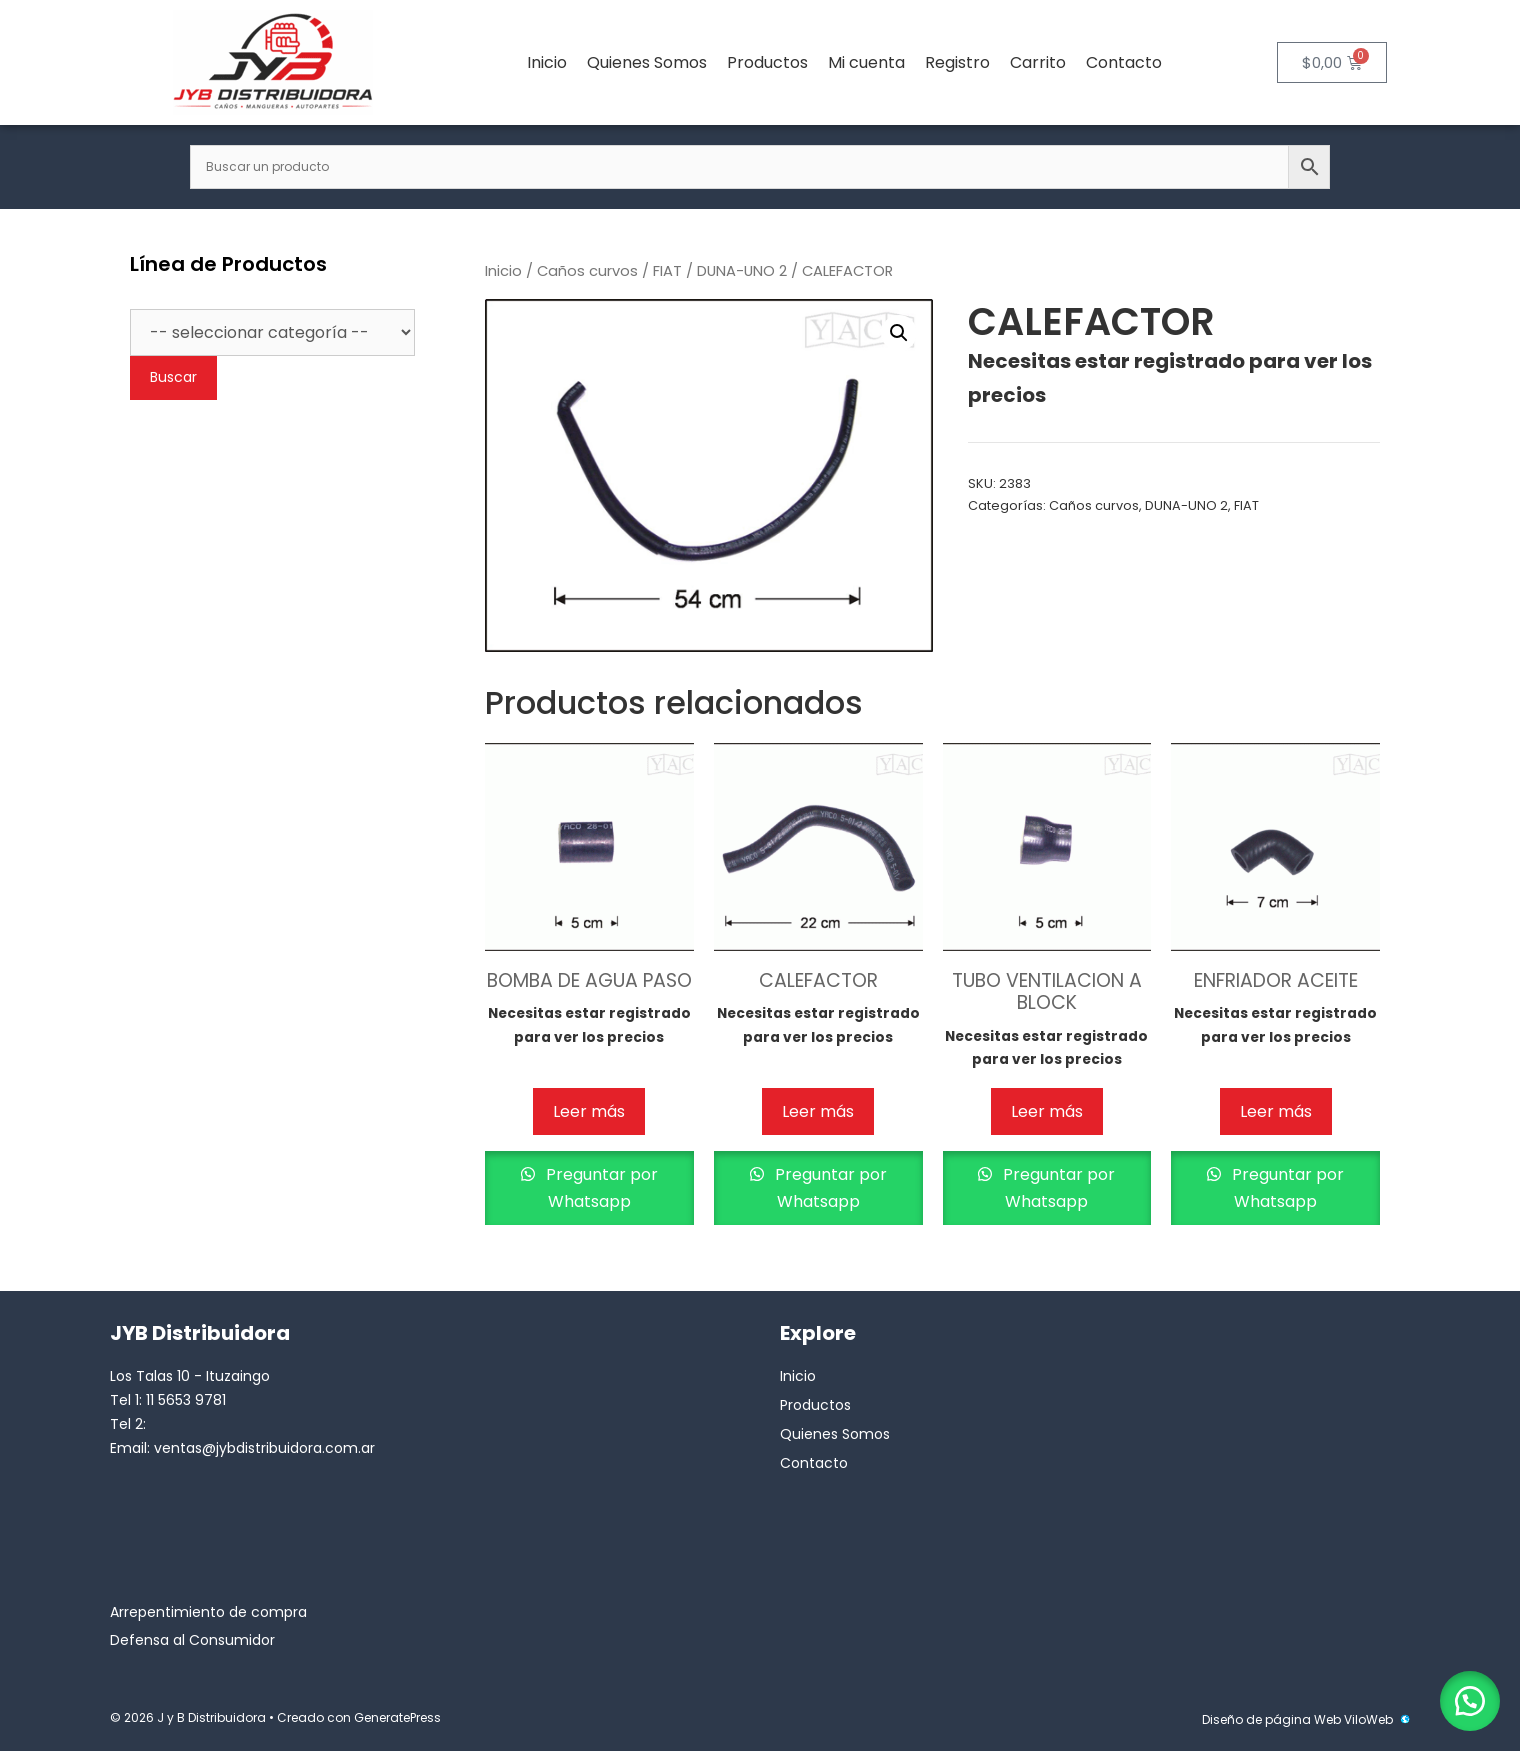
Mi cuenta (866, 62)
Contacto (1124, 62)
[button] (899, 333)
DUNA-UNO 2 (742, 271)
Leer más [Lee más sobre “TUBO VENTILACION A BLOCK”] (1047, 1111)
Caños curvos (587, 271)
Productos (767, 62)
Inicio (547, 62)
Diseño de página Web (1271, 1719)
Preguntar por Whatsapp (600, 1188)
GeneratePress (397, 1717)
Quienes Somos (647, 62)
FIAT (667, 271)
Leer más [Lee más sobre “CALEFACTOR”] (818, 1111)
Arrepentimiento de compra (208, 1612)
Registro (957, 62)
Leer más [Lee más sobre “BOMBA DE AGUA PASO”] (589, 1111)
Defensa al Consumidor (192, 1640)
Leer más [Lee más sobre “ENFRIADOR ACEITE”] (1276, 1111)
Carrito (1038, 62)
